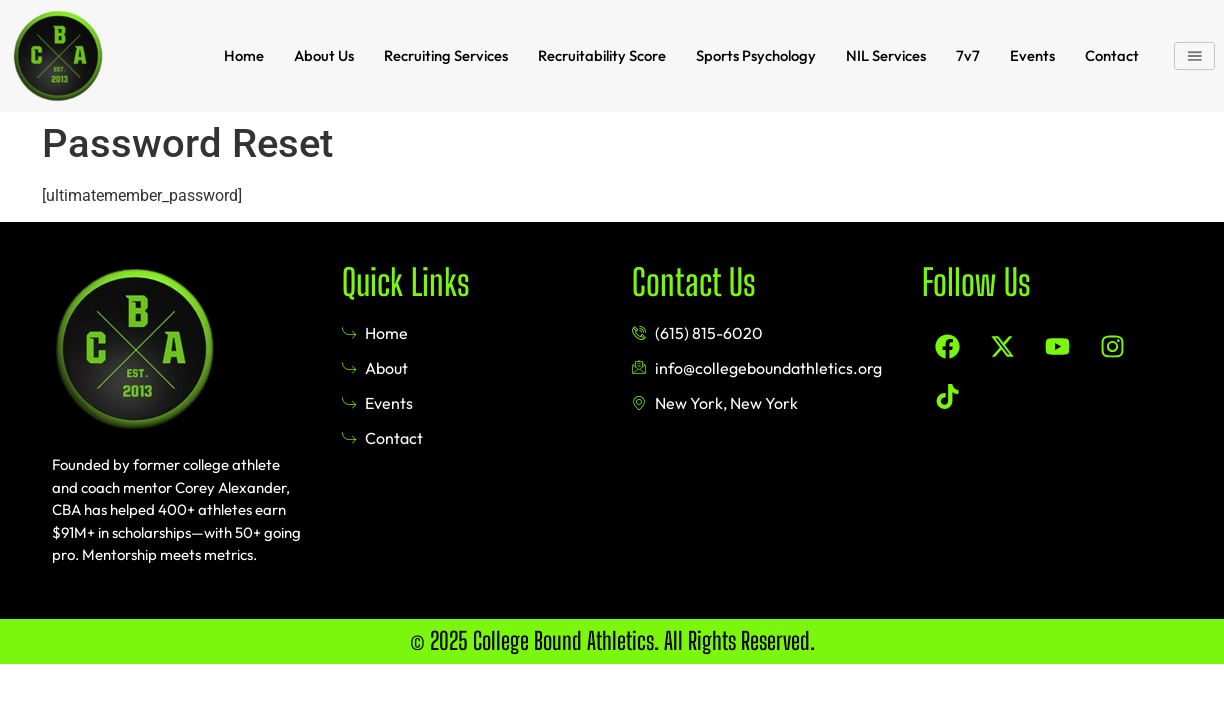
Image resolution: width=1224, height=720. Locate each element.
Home (237, 53)
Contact (1113, 53)
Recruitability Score (600, 53)
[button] (1196, 54)
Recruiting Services (441, 53)
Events (1033, 53)
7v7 (969, 53)
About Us (317, 53)
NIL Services (886, 53)
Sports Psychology (756, 53)
